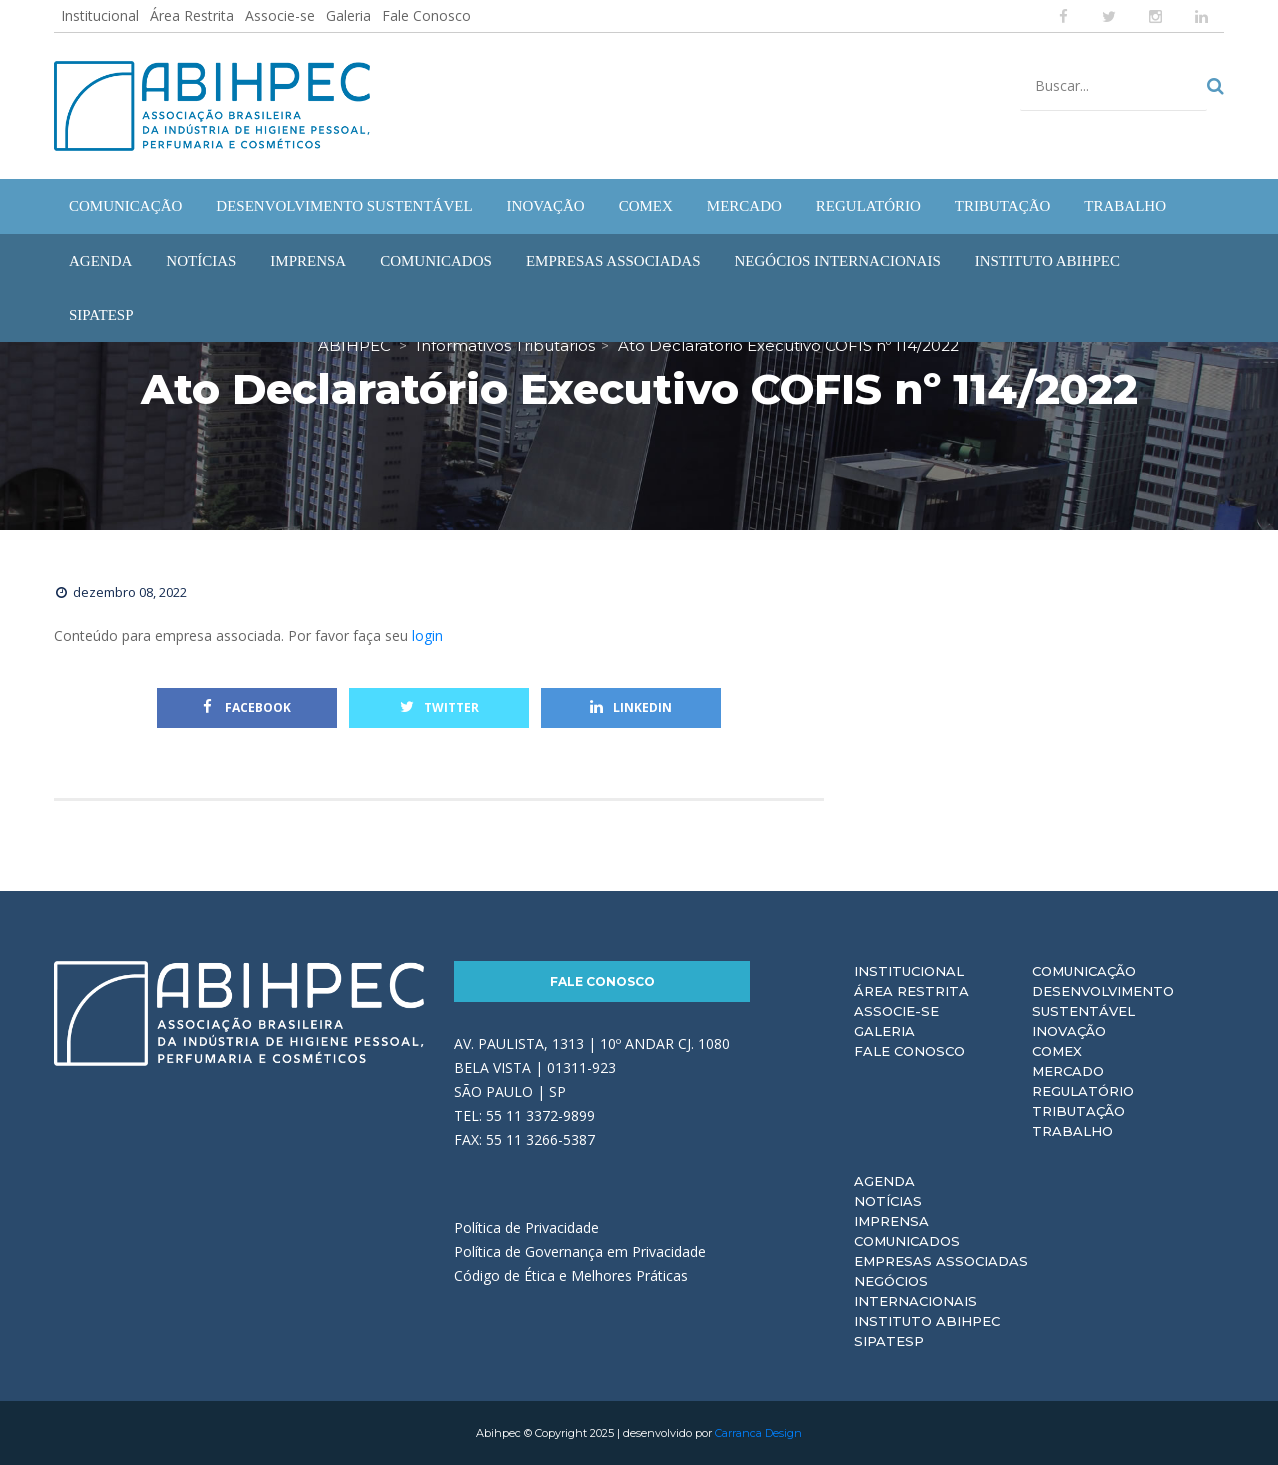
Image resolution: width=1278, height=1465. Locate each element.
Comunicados (907, 1241)
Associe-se (280, 15)
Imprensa (891, 1221)
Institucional (100, 15)
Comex (1057, 1051)
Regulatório (1083, 1091)
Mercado (1068, 1071)
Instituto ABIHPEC (927, 1321)
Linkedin (631, 707)
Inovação (1069, 1031)
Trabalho (1072, 1131)
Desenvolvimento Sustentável (1103, 1001)
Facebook (247, 707)
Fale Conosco (426, 15)
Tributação (1078, 1111)
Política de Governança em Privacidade (580, 1251)
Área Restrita (192, 15)
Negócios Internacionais (915, 1291)
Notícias (888, 1201)
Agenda (884, 1181)
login (427, 635)
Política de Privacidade (526, 1227)
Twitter (439, 707)
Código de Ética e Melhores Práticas (571, 1275)
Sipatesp (889, 1341)
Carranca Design (758, 1433)
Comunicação (1084, 971)
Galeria (348, 15)
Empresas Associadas (941, 1261)
